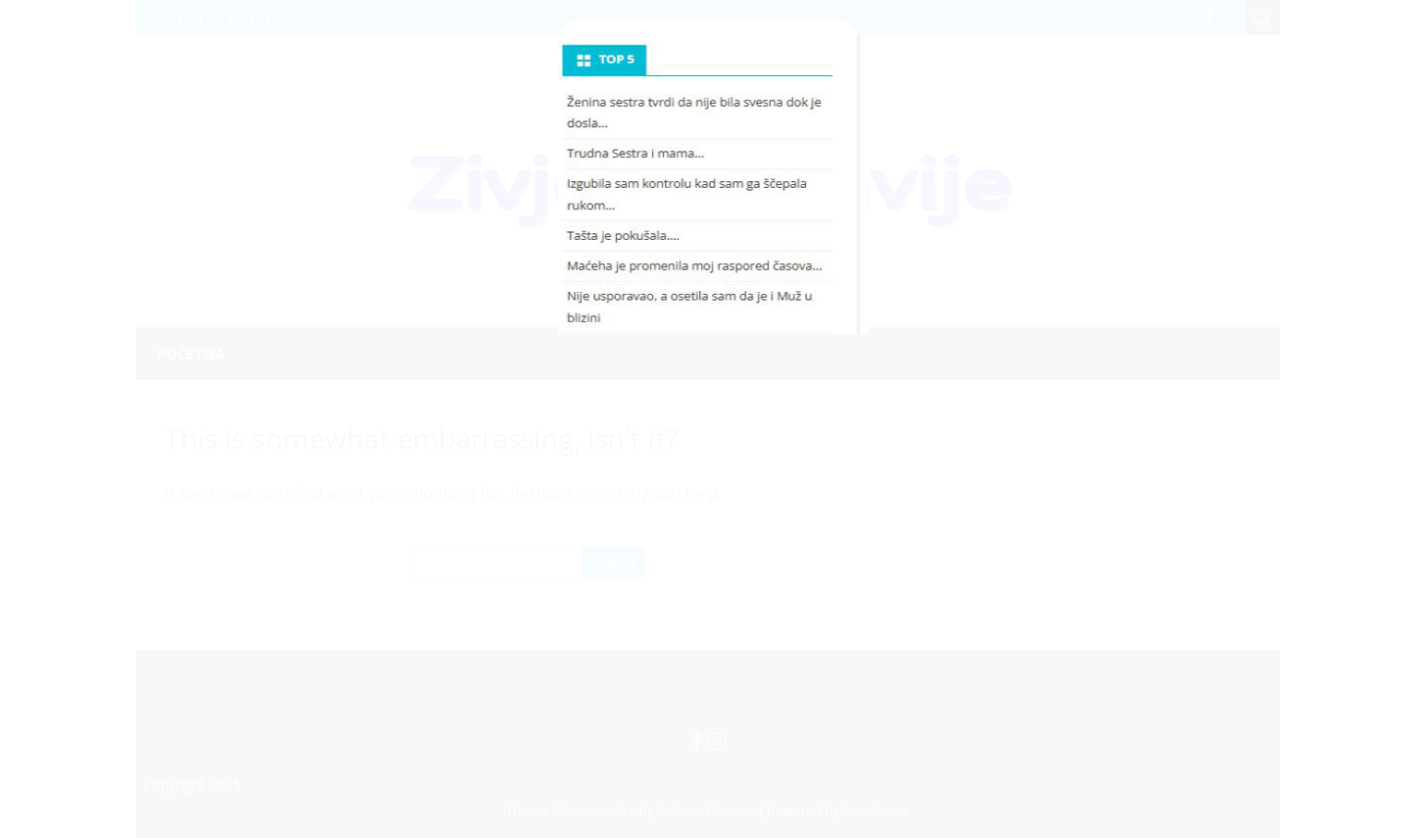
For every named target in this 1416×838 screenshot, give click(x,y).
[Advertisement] (708, 174)
